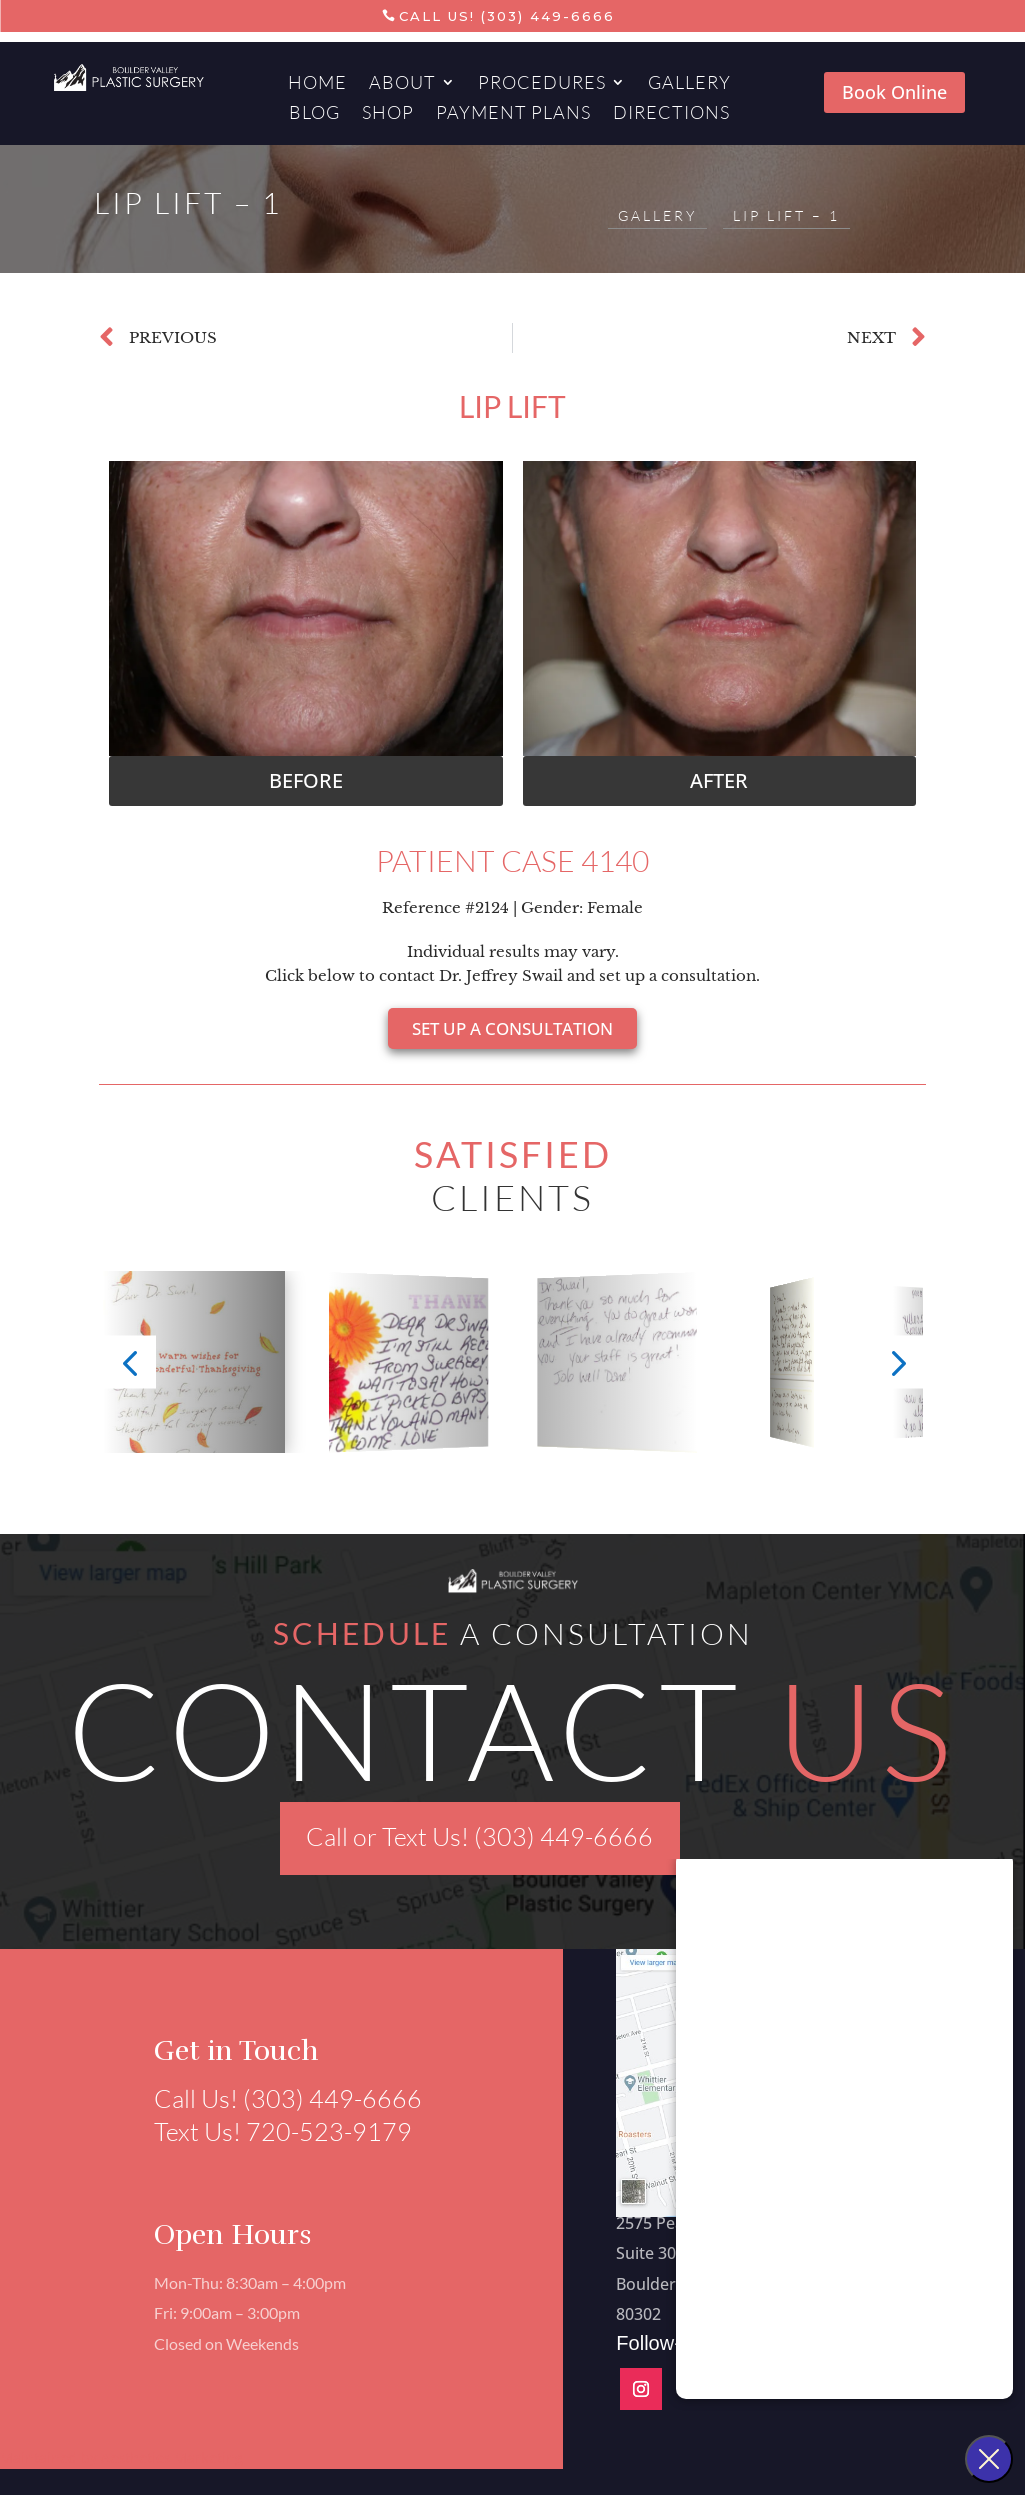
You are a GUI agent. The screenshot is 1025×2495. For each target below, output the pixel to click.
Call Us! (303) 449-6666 (507, 16)
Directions (671, 114)
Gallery (689, 84)
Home (317, 84)
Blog (314, 114)
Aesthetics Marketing (172, 2457)
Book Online (894, 92)
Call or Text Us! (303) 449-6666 (479, 1836)
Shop (388, 114)
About (402, 84)
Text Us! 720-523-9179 (272, 2131)
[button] (306, 781)
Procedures (542, 84)
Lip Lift (512, 406)
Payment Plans (513, 114)
